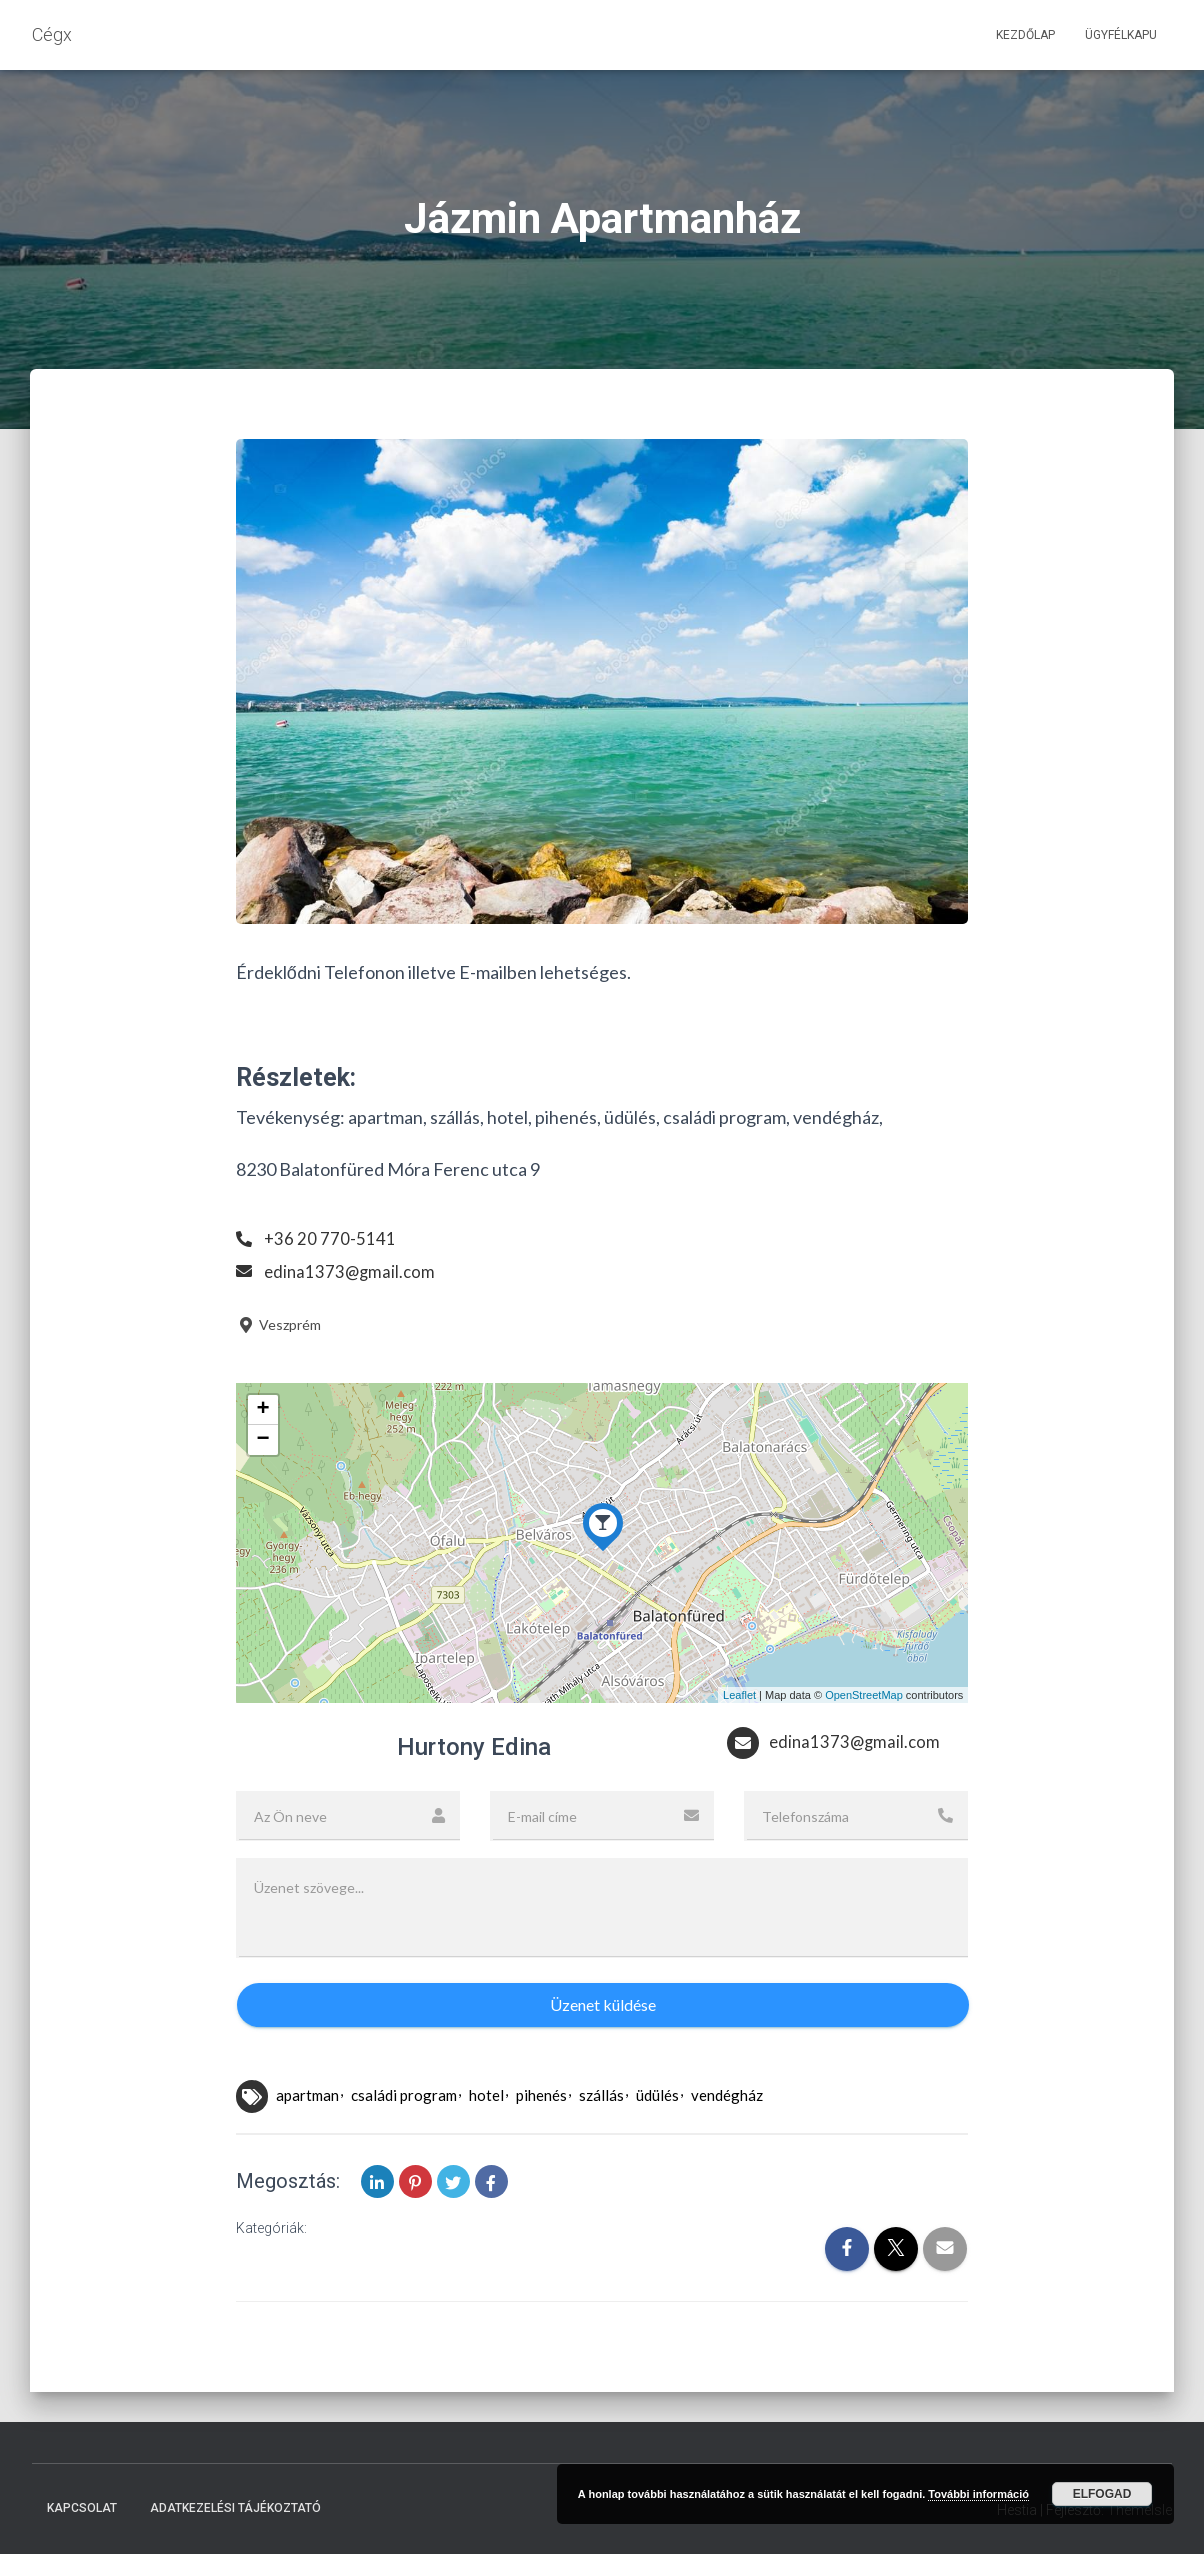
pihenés (541, 2095)
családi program (404, 2095)
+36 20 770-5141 (330, 1238)
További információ (978, 2494)
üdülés (657, 2095)
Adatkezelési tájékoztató (235, 2508)
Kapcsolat (82, 2508)
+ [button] (263, 1410)
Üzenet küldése (603, 2004)
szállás (601, 2095)
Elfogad (1102, 2494)
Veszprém (278, 1324)
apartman (307, 2095)
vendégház (727, 2095)
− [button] (263, 1440)
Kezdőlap (1025, 35)
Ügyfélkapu (1121, 35)
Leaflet (739, 1695)
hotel (486, 2095)
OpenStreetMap (864, 1695)
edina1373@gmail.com (352, 1271)
